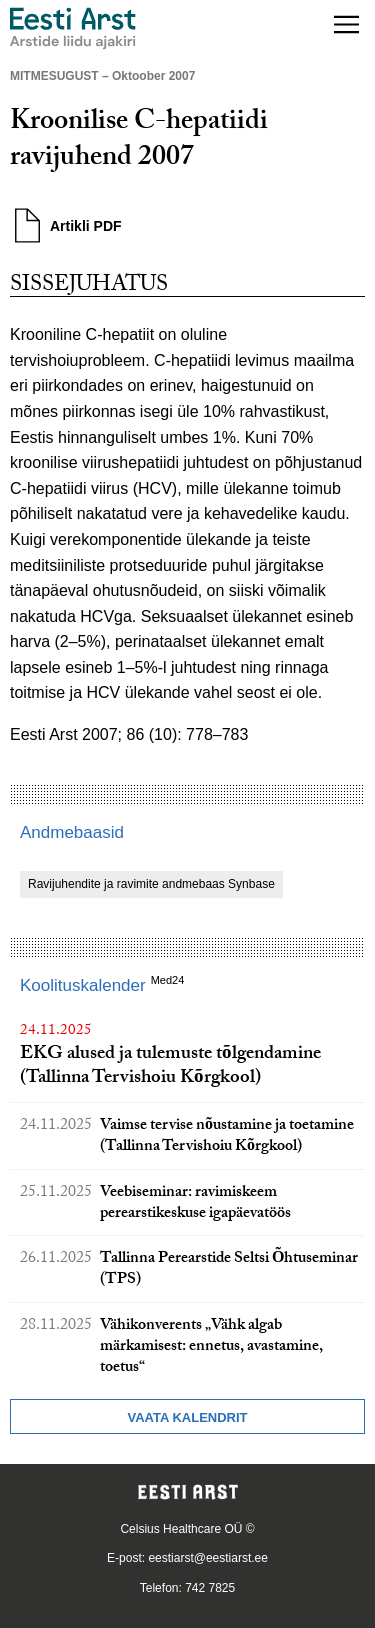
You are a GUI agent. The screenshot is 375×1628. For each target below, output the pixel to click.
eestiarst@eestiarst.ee (208, 1558)
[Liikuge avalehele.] (73, 28)
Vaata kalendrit (187, 1417)
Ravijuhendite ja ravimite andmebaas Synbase (151, 884)
